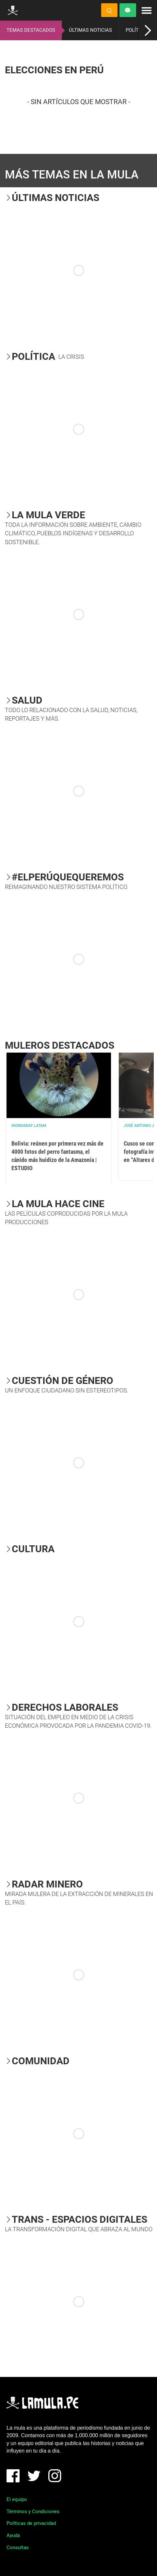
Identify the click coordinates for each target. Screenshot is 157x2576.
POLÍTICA (136, 30)
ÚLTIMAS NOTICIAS (90, 30)
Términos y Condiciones (33, 2511)
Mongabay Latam (28, 1125)
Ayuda (13, 2535)
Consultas (18, 2547)
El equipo (17, 2499)
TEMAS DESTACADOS (31, 30)
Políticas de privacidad (31, 2523)
